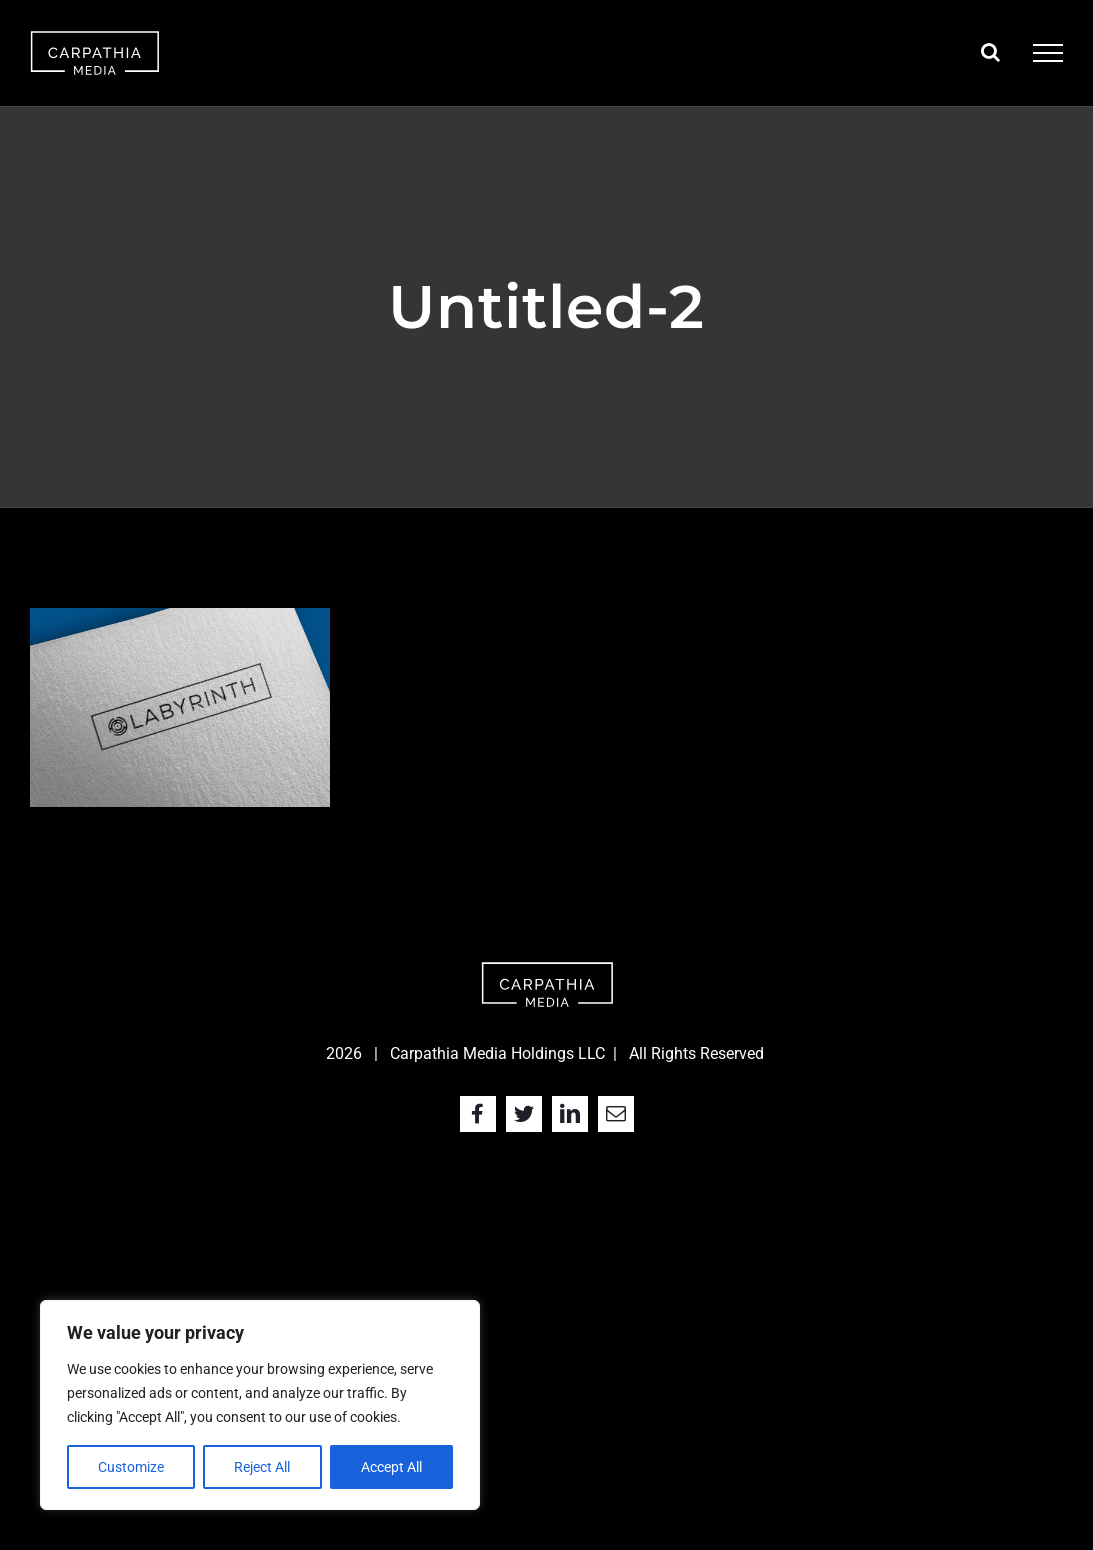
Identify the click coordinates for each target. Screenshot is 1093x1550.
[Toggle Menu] (1048, 53)
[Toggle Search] (990, 52)
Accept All (391, 1467)
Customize (131, 1467)
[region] (260, 1405)
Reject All (262, 1467)
